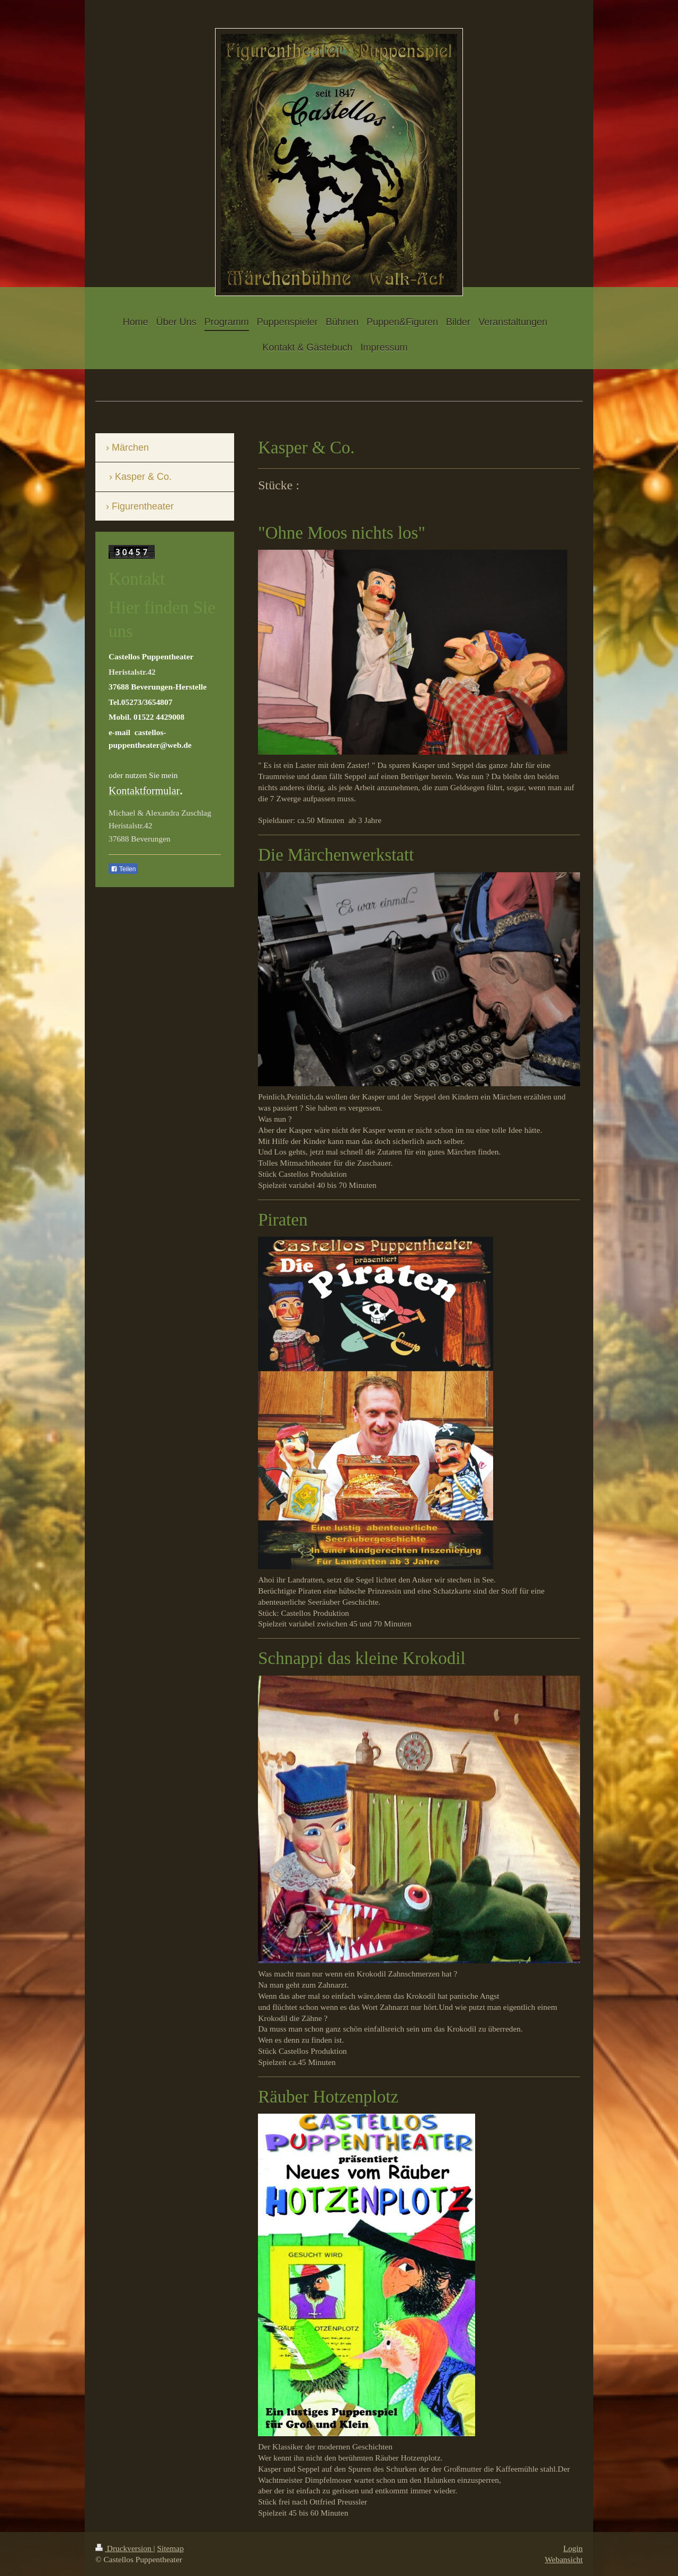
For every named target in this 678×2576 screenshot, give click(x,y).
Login (573, 2548)
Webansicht (564, 2559)
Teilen (123, 869)
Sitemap (170, 2548)
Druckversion (124, 2548)
